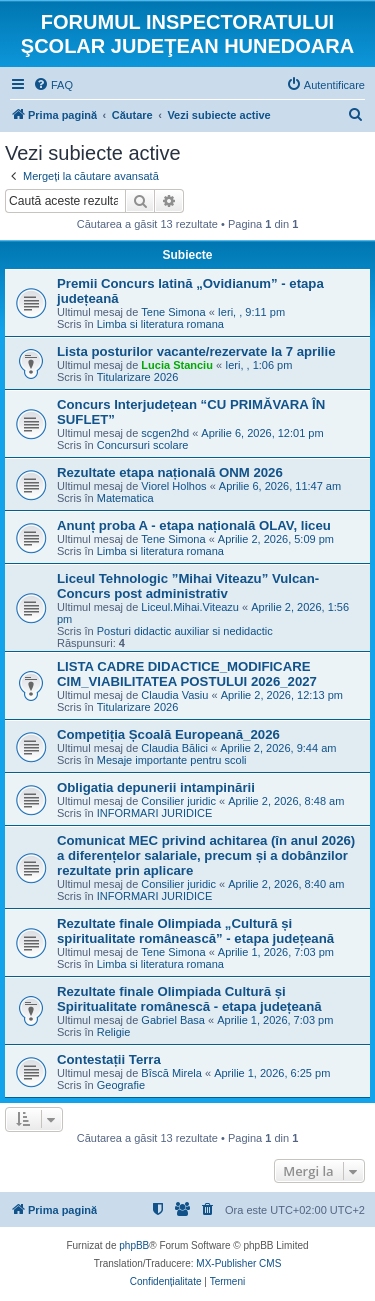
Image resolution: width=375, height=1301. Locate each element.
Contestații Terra (109, 1059)
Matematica (125, 498)
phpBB (134, 1245)
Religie (114, 1032)
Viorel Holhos (173, 486)
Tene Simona (173, 312)
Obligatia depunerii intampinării (156, 787)
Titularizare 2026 (138, 377)
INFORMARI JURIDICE (155, 813)
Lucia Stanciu (177, 365)
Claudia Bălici (174, 748)
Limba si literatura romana (160, 324)
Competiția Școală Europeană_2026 (168, 734)
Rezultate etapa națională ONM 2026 (170, 472)
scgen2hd (165, 433)
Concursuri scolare (143, 445)
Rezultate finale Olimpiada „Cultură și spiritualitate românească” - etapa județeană (195, 931)
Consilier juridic (178, 801)
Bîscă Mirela (171, 1073)
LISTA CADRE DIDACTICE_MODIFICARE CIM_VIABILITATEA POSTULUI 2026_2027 (187, 674)
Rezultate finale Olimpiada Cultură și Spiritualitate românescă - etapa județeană (189, 999)
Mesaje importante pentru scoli (172, 760)
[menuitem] (53, 85)
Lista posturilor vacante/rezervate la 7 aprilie (196, 351)
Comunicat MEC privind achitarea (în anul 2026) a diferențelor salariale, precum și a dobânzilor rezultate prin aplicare (206, 855)
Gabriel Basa (173, 1020)
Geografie (121, 1085)
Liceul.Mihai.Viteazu (190, 607)
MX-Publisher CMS (238, 1263)
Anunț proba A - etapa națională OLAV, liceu (194, 525)
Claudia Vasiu (174, 695)
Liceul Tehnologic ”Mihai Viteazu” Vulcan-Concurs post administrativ (188, 586)
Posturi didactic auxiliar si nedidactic (185, 631)
